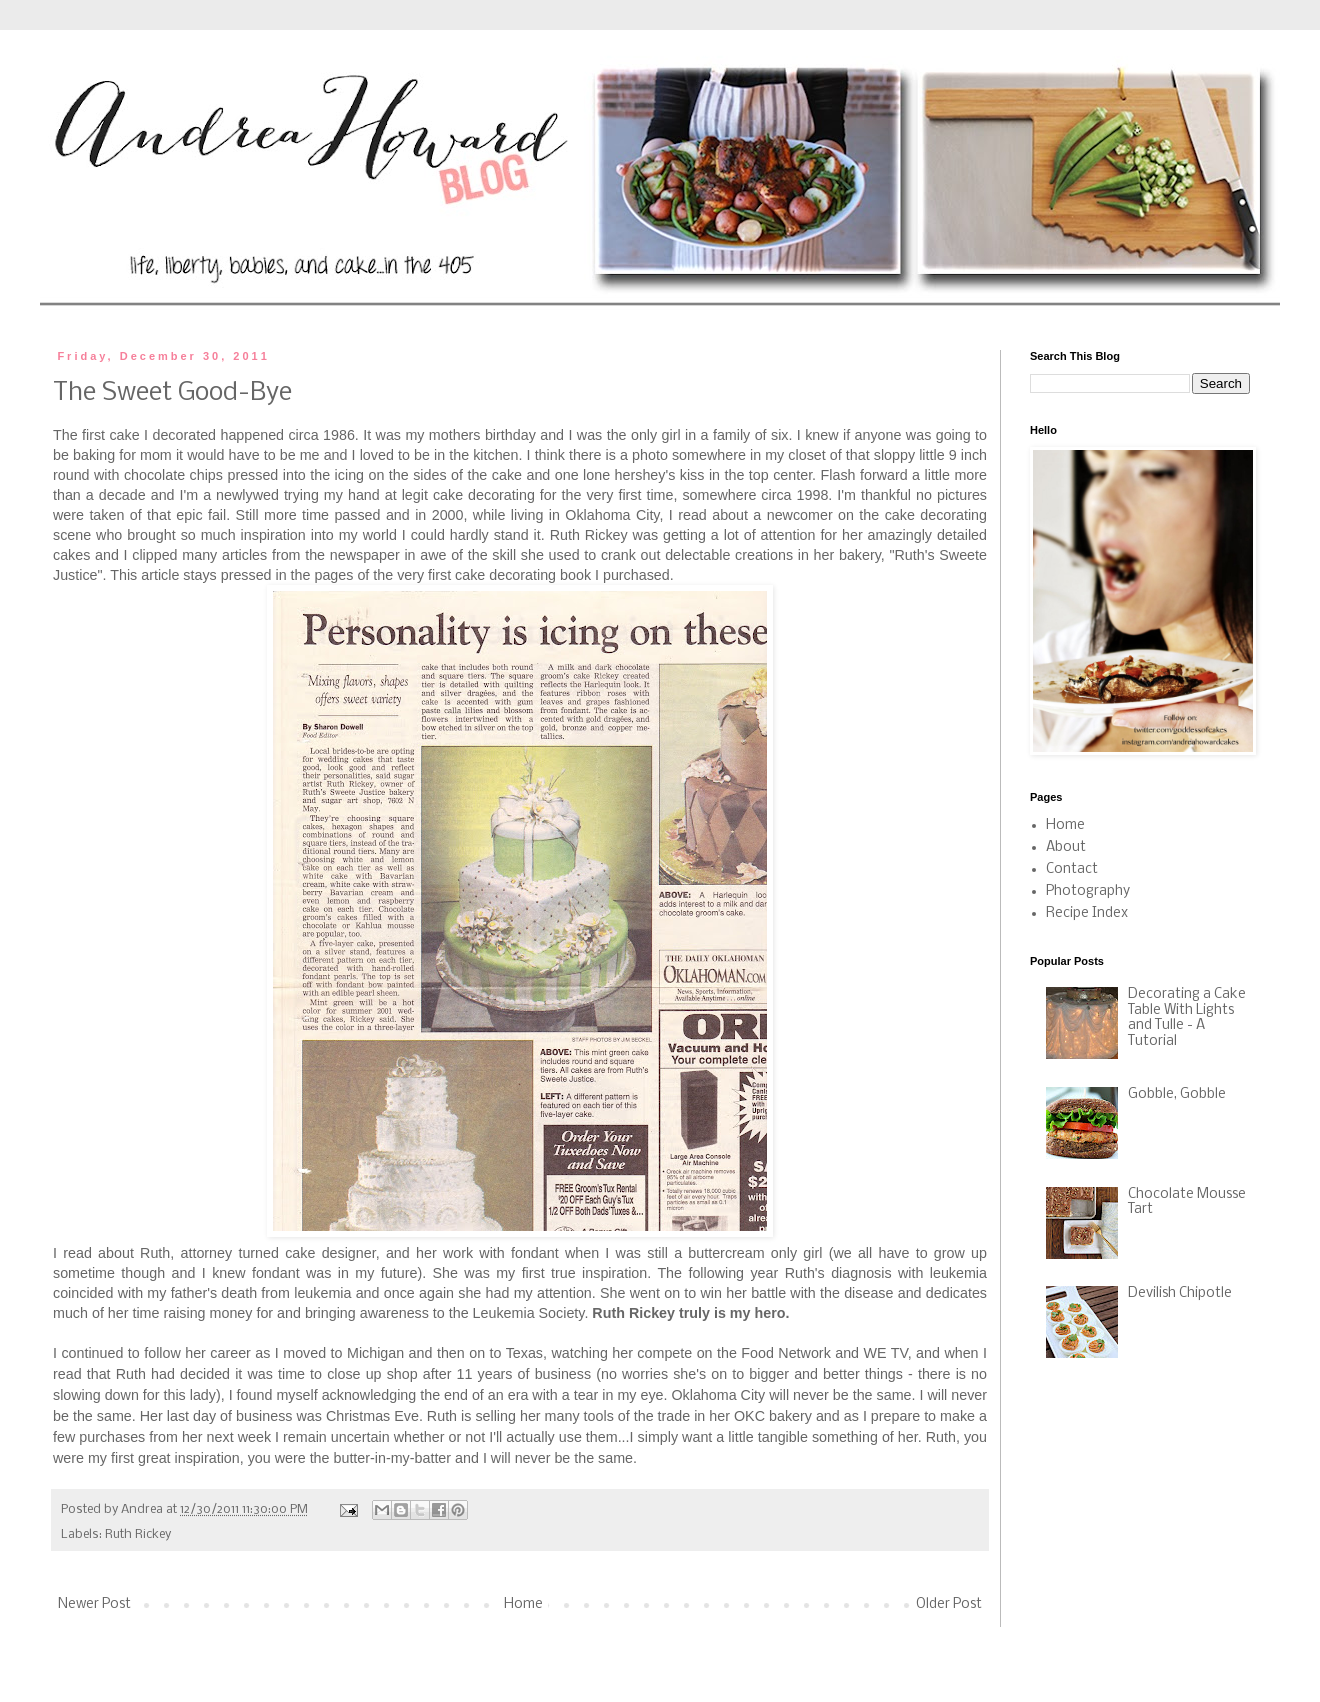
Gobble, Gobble (1177, 1094)
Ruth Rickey (138, 1534)
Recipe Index (1087, 913)
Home (523, 1604)
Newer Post (94, 1604)
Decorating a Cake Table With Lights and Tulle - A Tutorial (1187, 1018)
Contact (1072, 869)
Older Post (949, 1604)
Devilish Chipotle (1180, 1293)
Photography (1088, 891)
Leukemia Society (529, 1313)
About (1066, 847)
